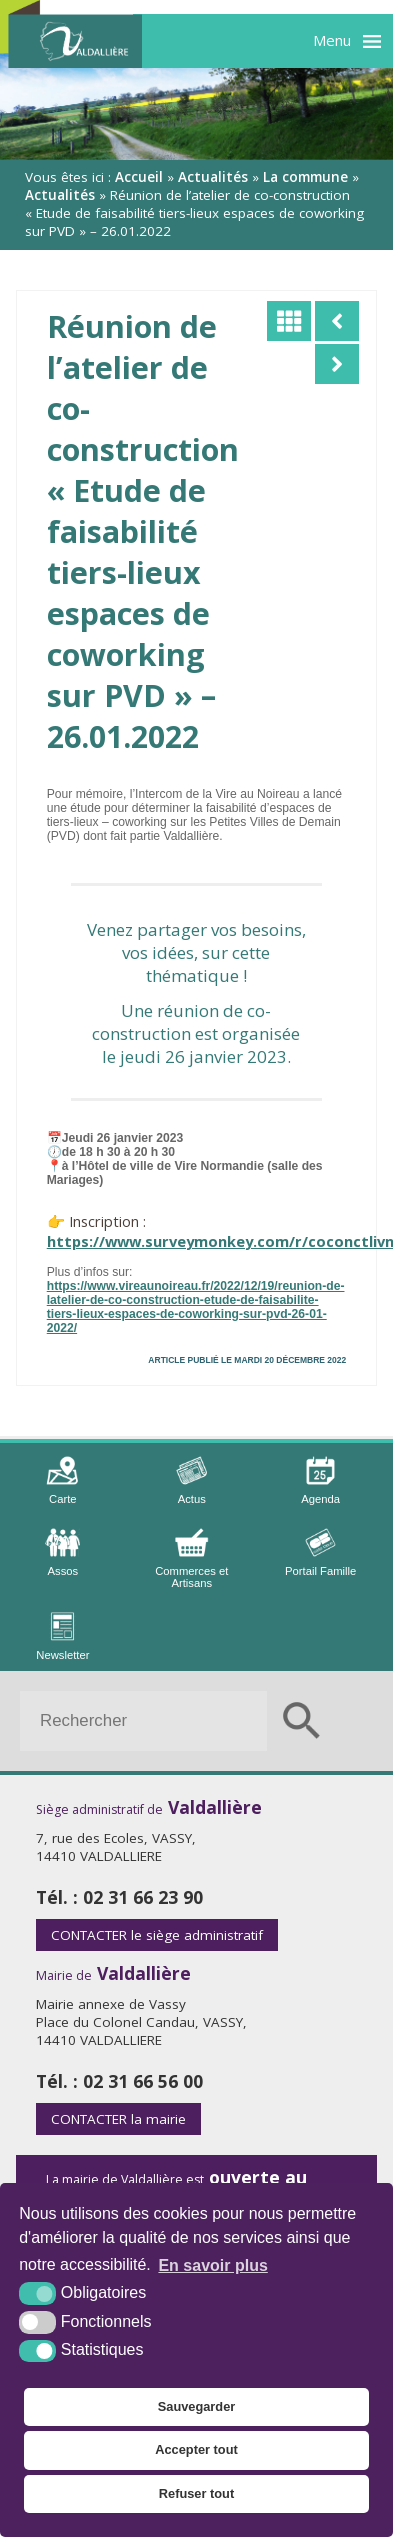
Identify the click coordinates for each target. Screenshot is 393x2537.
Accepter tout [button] (196, 2449)
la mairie (118, 2119)
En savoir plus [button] (212, 2265)
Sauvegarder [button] (197, 2406)
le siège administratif (157, 1935)
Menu (332, 40)
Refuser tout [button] (196, 2493)
